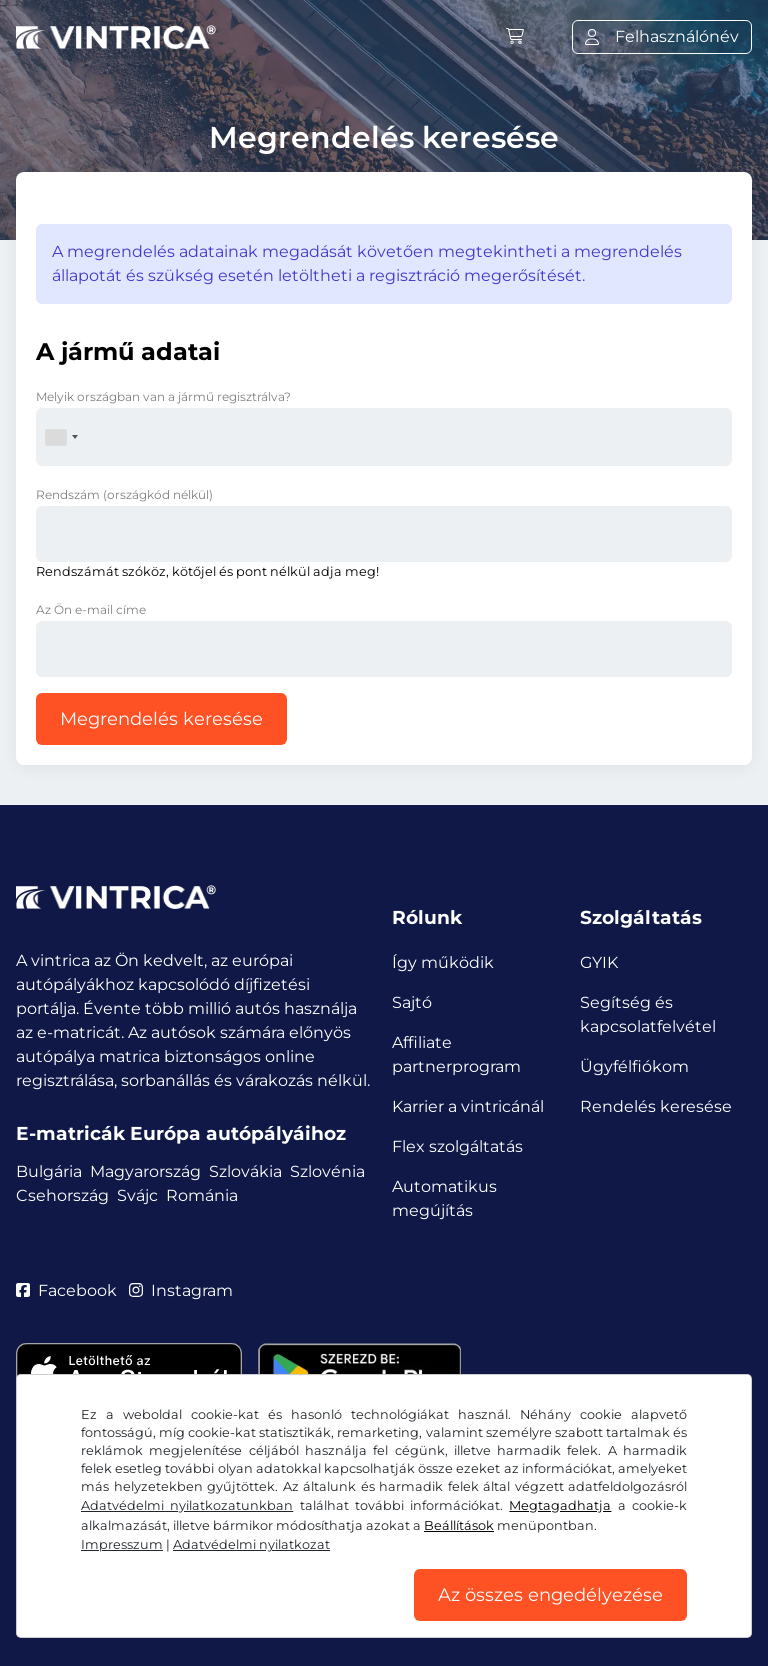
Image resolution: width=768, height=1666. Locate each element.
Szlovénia (327, 1171)
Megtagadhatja (560, 1505)
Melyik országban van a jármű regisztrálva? (163, 396)
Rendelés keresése (656, 1106)
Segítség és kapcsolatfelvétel (648, 1014)
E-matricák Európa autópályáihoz (181, 1133)
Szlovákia (245, 1171)
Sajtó (412, 1002)
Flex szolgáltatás (457, 1146)
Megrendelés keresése (161, 719)
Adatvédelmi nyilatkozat (251, 1544)
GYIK (599, 962)
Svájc (137, 1195)
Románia (202, 1195)
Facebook (66, 1290)
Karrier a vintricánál (468, 1106)
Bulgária (49, 1171)
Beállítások (459, 1525)
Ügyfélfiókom (634, 1066)
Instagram (181, 1290)
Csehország (62, 1195)
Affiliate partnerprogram (456, 1054)
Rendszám (124, 494)
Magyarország (145, 1171)
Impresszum (122, 1544)
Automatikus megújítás (444, 1198)
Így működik (443, 962)
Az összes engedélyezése (550, 1595)
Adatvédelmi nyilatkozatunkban (187, 1505)
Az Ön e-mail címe (91, 609)
